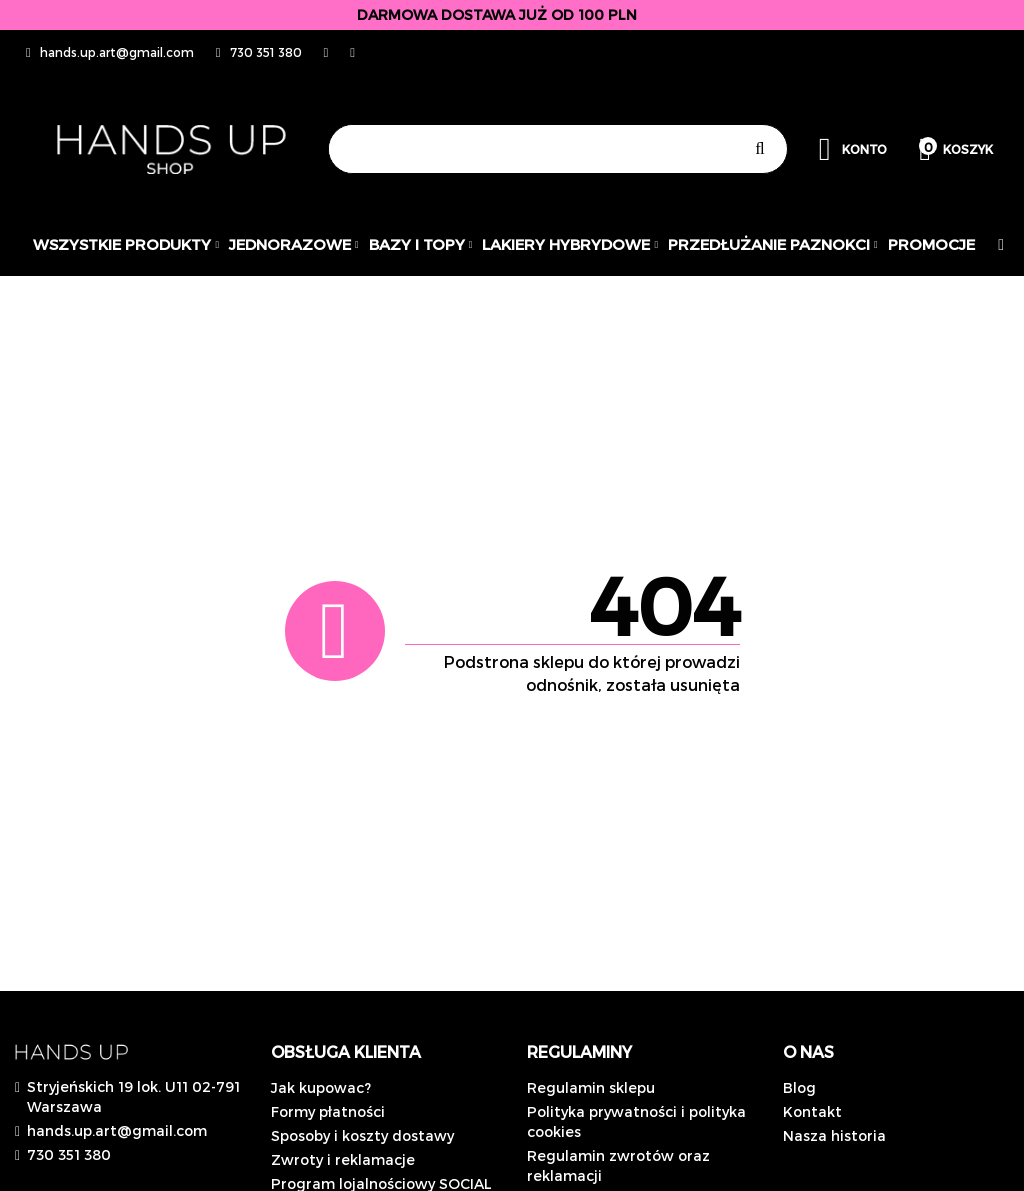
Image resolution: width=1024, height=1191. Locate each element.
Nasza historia (834, 1135)
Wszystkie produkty (126, 244)
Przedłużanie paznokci (773, 244)
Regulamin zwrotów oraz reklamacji (618, 1165)
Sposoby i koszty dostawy (362, 1135)
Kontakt (812, 1111)
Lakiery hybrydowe (570, 244)
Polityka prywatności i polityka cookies (636, 1121)
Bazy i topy (421, 244)
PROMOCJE (931, 244)
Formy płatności (328, 1111)
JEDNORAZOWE (294, 244)
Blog (799, 1087)
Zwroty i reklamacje (343, 1159)
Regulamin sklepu (591, 1087)
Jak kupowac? (321, 1087)
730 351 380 (69, 1154)
